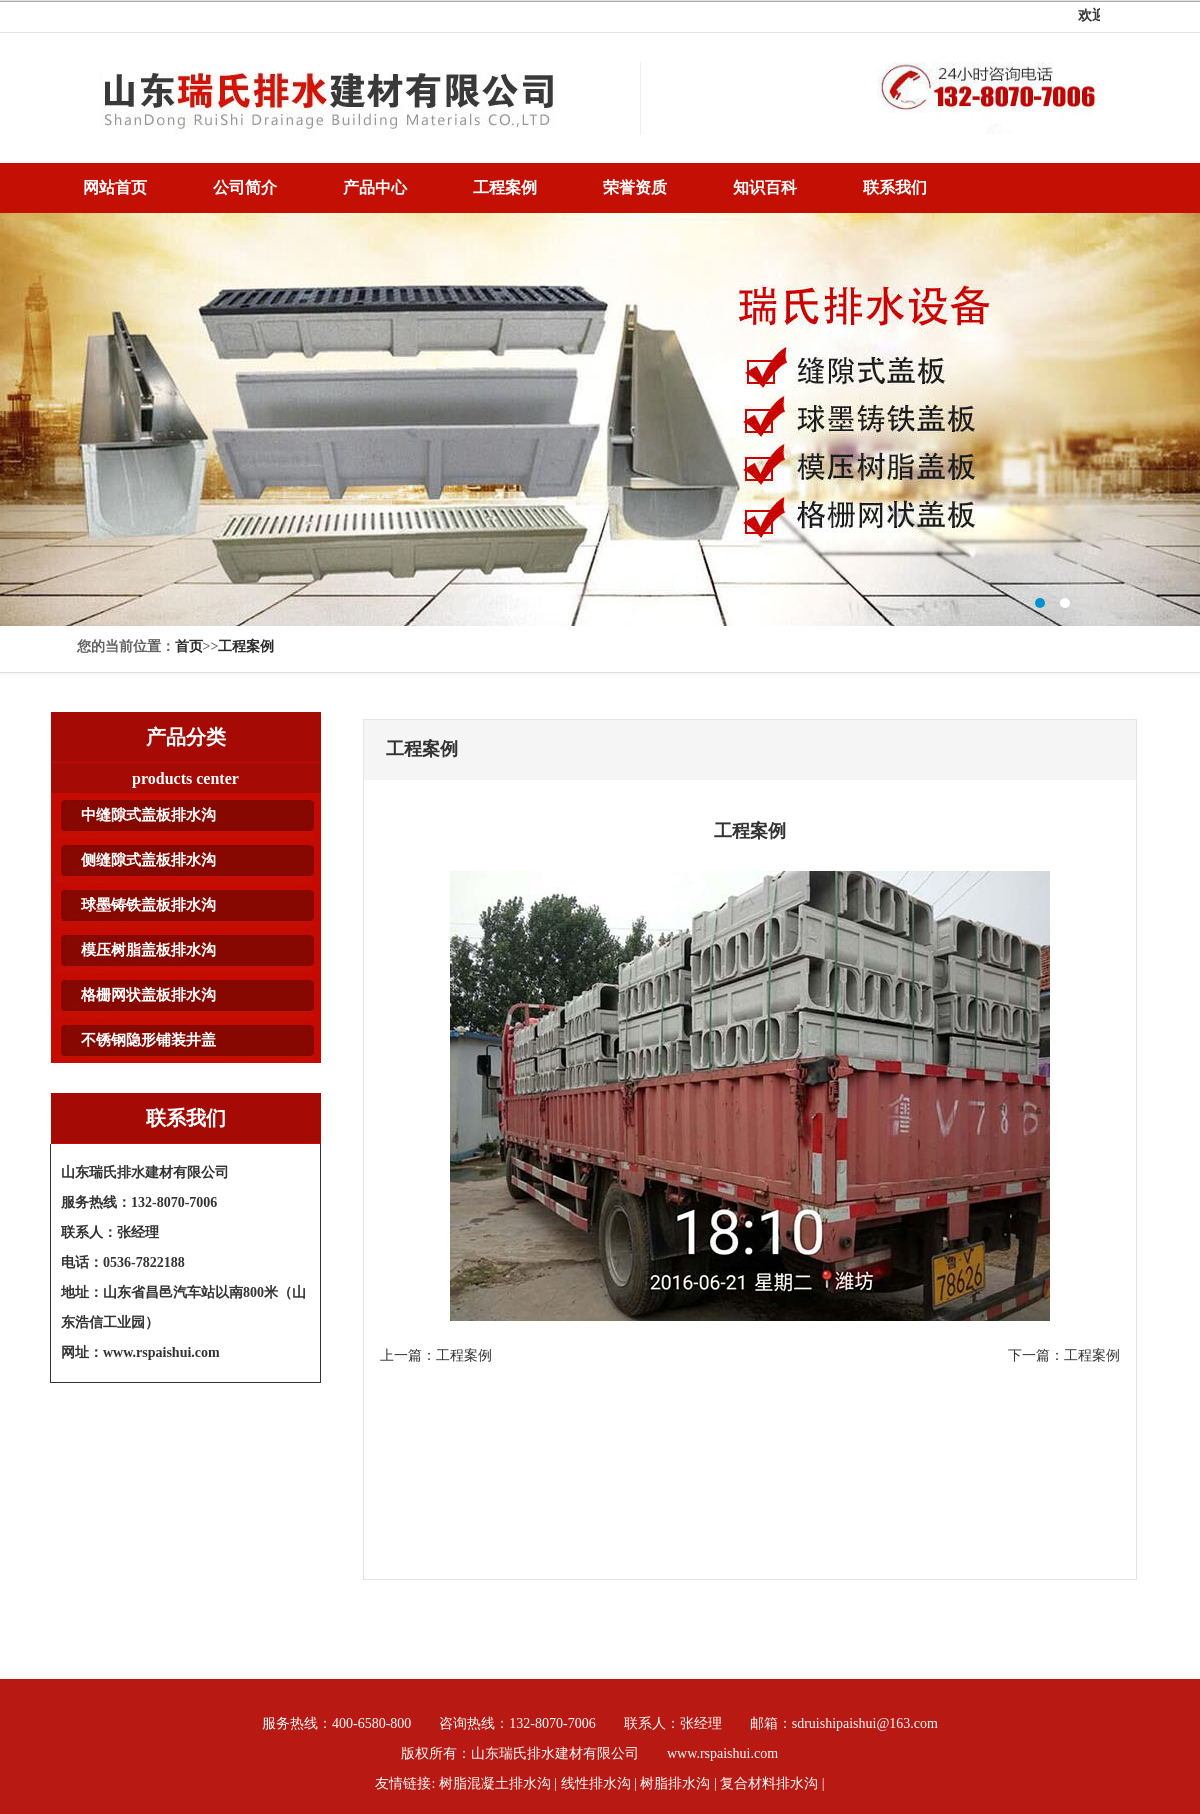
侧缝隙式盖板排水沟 (148, 860)
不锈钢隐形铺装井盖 (148, 1040)
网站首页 (115, 187)
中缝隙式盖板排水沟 (148, 815)
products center (185, 778)
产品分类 (186, 737)
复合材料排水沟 (769, 1783)
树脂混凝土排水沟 (495, 1783)
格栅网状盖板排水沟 (148, 995)
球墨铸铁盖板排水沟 (148, 905)
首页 (189, 646)
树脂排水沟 (600, 419)
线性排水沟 (596, 1783)
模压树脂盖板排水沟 (148, 950)
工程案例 (246, 646)
